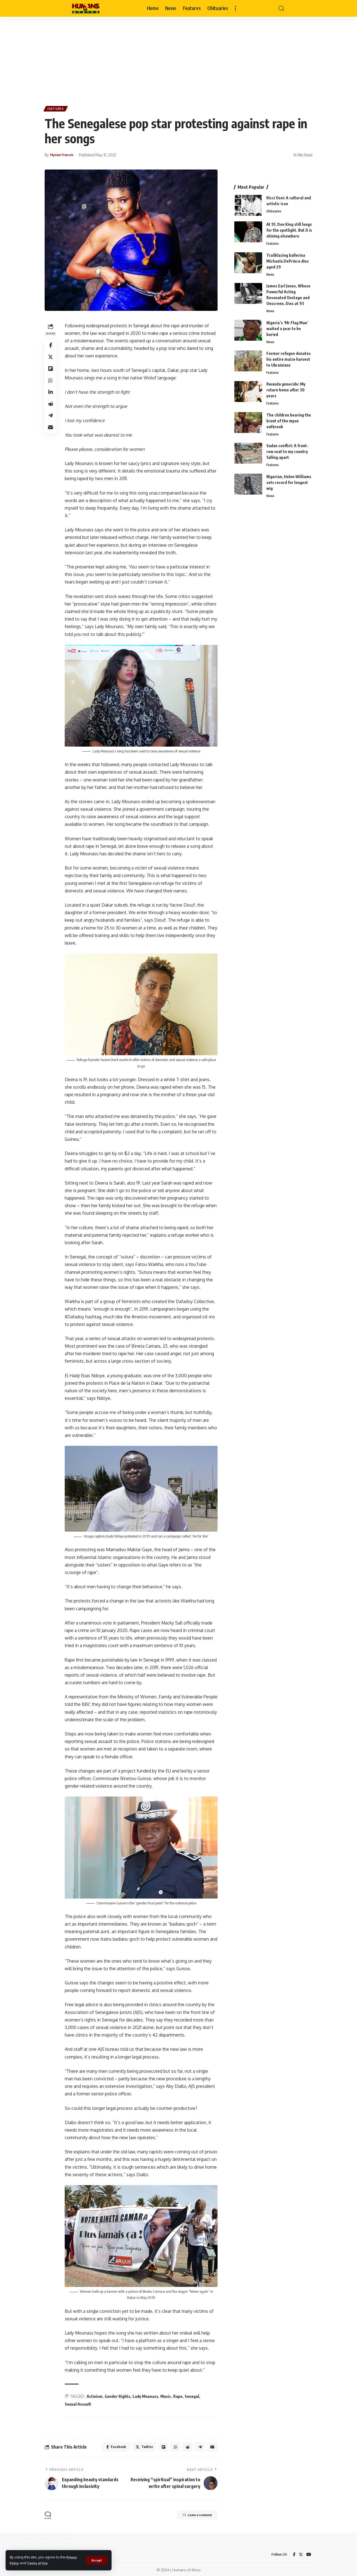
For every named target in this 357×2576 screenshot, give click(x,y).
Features (57, 110)
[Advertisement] (178, 59)
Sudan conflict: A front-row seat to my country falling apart (287, 453)
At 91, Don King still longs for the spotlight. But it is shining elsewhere (289, 228)
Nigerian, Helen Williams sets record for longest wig (288, 484)
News (270, 273)
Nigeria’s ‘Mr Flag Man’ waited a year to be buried (287, 327)
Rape (179, 2393)
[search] (281, 8)
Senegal (193, 2393)
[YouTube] (308, 2553)
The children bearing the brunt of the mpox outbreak (288, 421)
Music (167, 2393)
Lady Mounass (147, 2393)
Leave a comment (189, 2514)
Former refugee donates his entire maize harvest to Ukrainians (288, 359)
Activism (96, 2393)
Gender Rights (119, 2393)
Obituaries (274, 209)
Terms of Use (40, 2563)
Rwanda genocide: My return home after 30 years (285, 390)
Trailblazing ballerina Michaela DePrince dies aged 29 (287, 259)
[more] (235, 8)
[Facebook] (293, 2553)
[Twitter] (300, 2553)
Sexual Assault (79, 2400)
